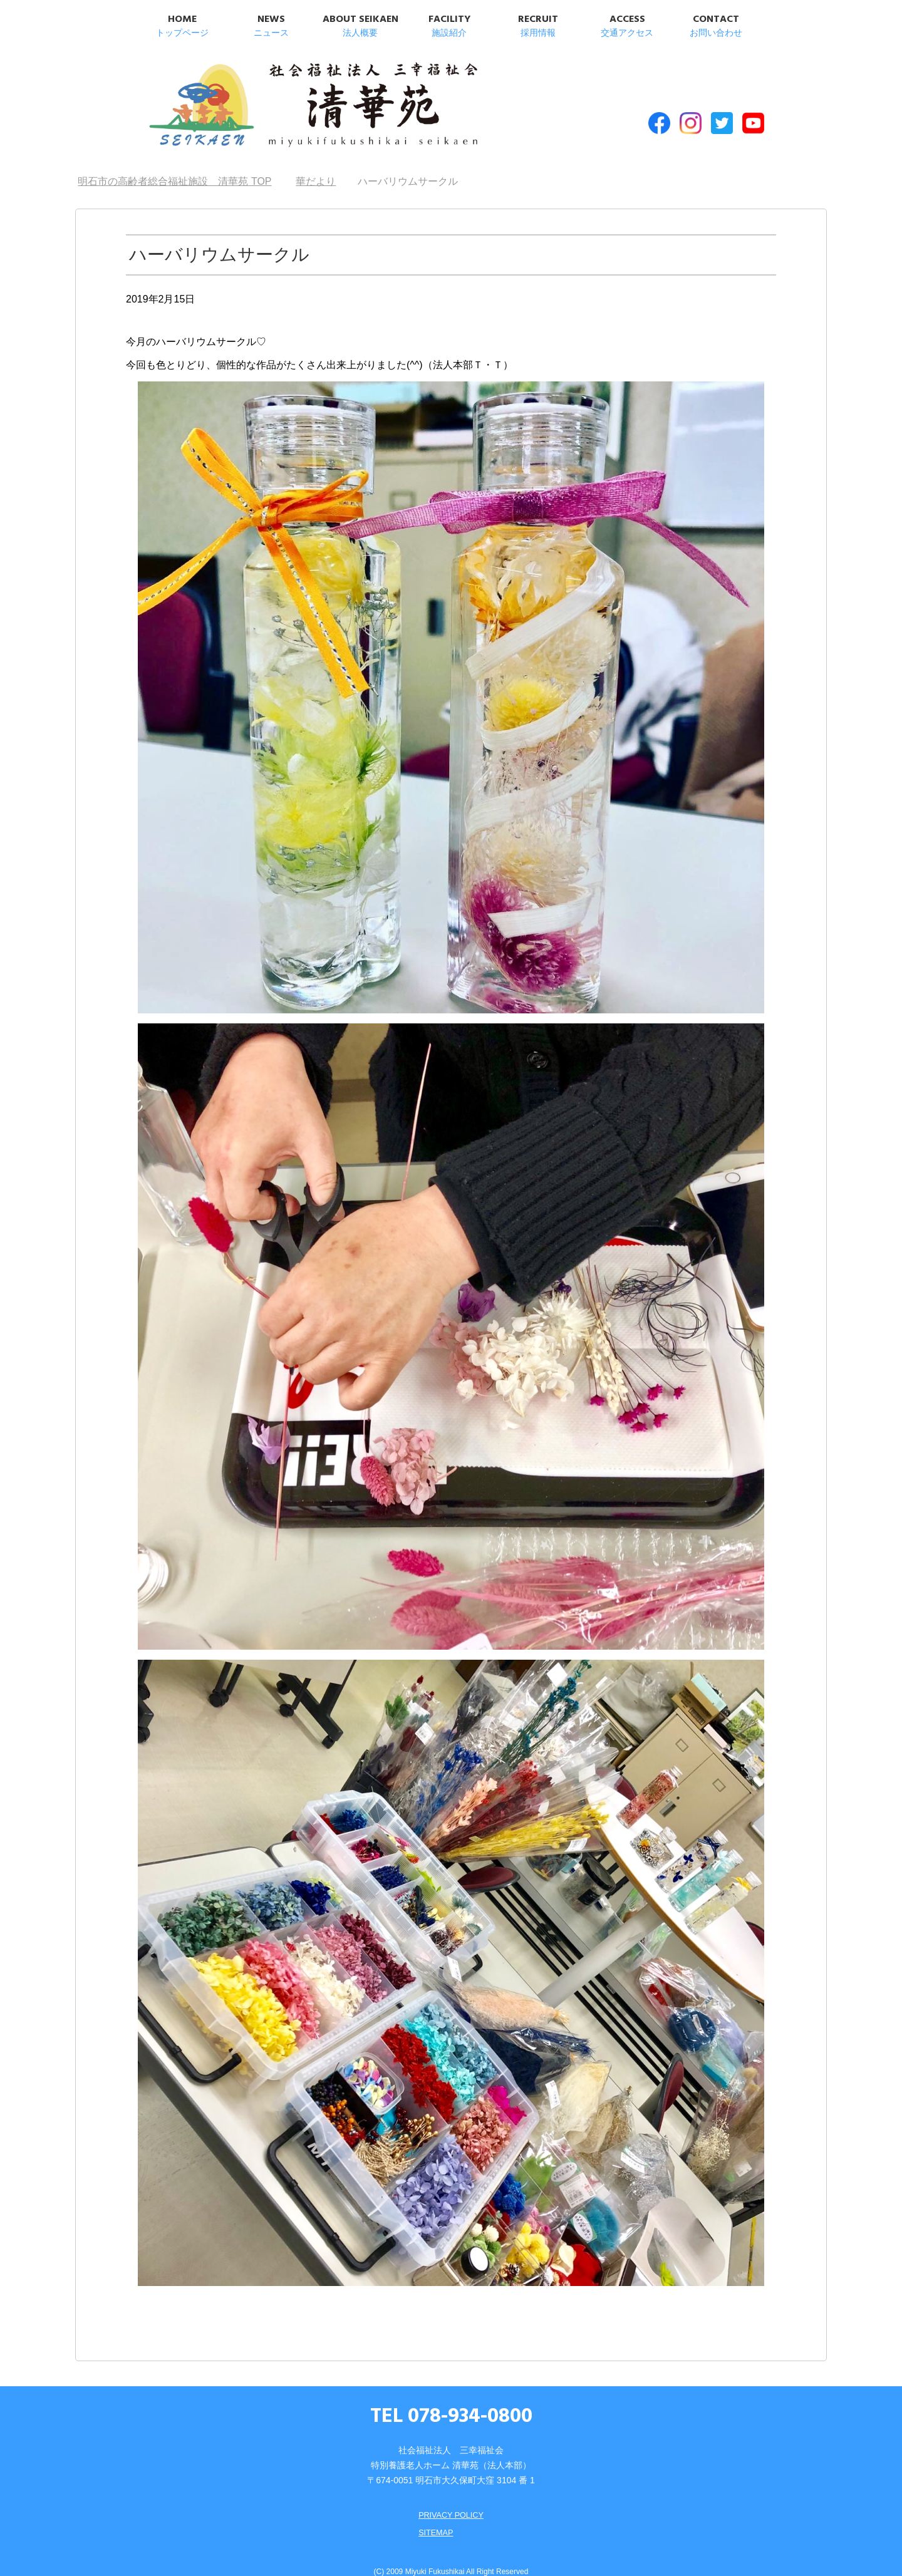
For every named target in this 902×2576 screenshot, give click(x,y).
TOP (174, 163)
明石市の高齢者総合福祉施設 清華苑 (268, 99)
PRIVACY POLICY (451, 2496)
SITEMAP (434, 2514)
